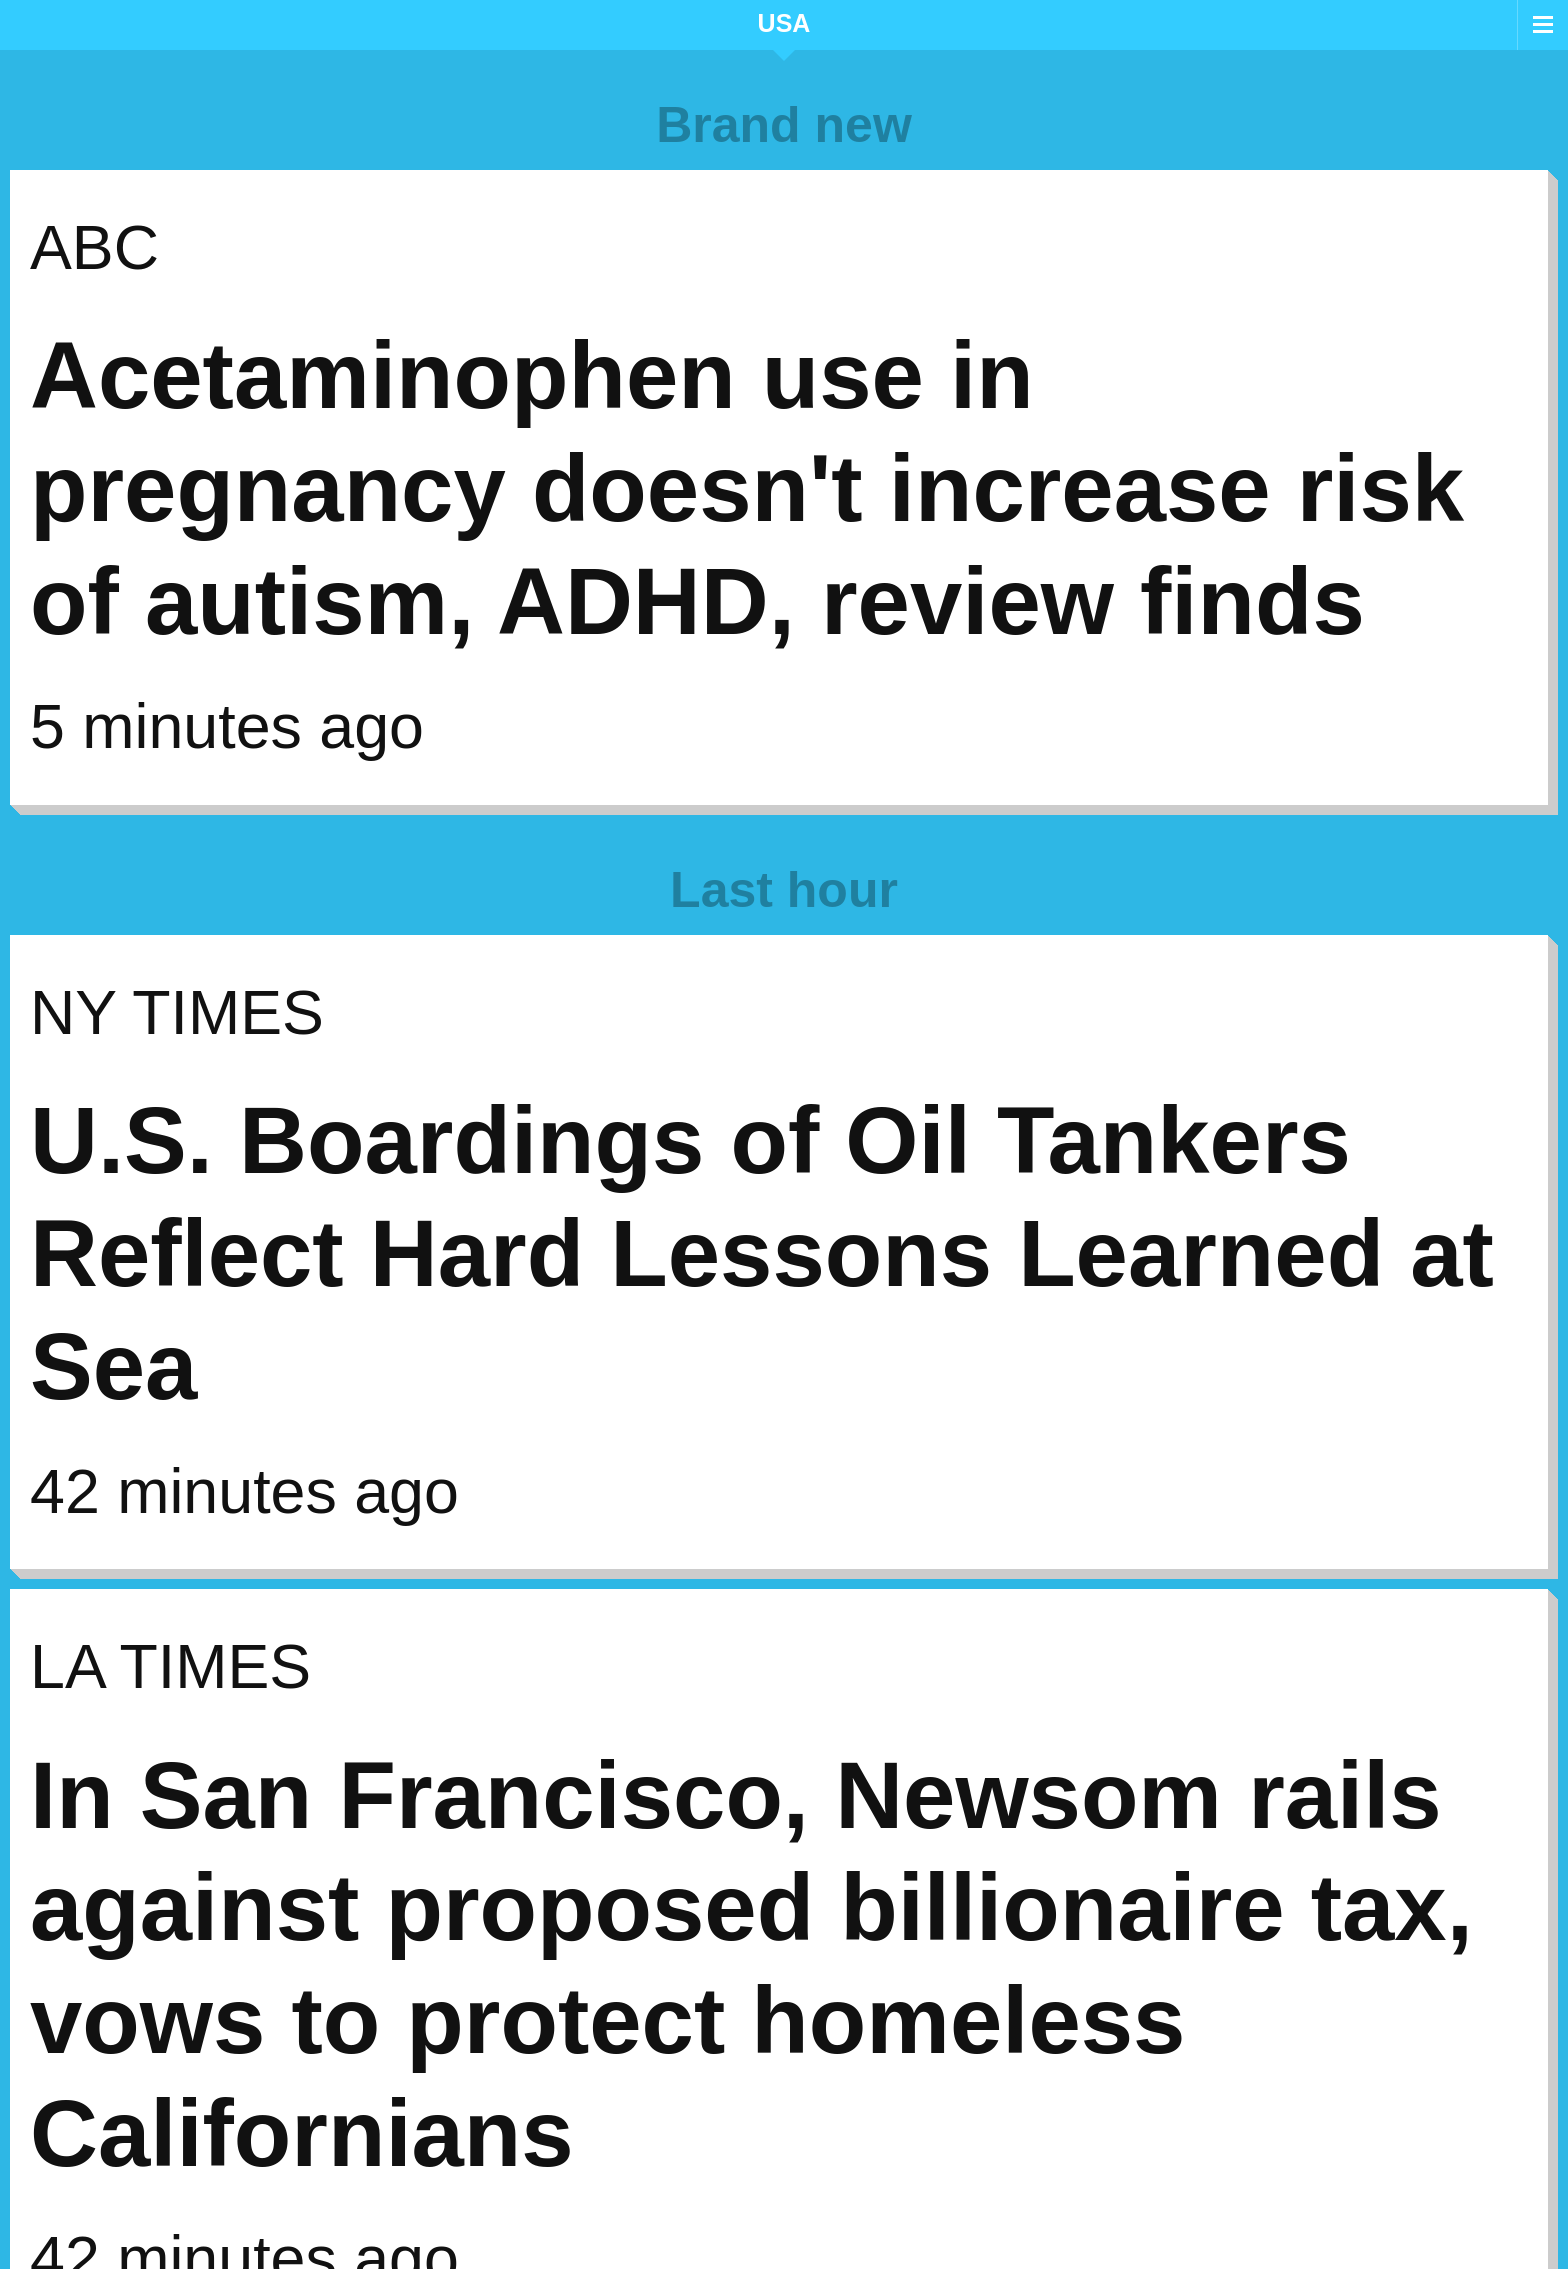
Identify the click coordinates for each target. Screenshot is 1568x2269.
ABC (94, 247)
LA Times (170, 1666)
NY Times (177, 1012)
